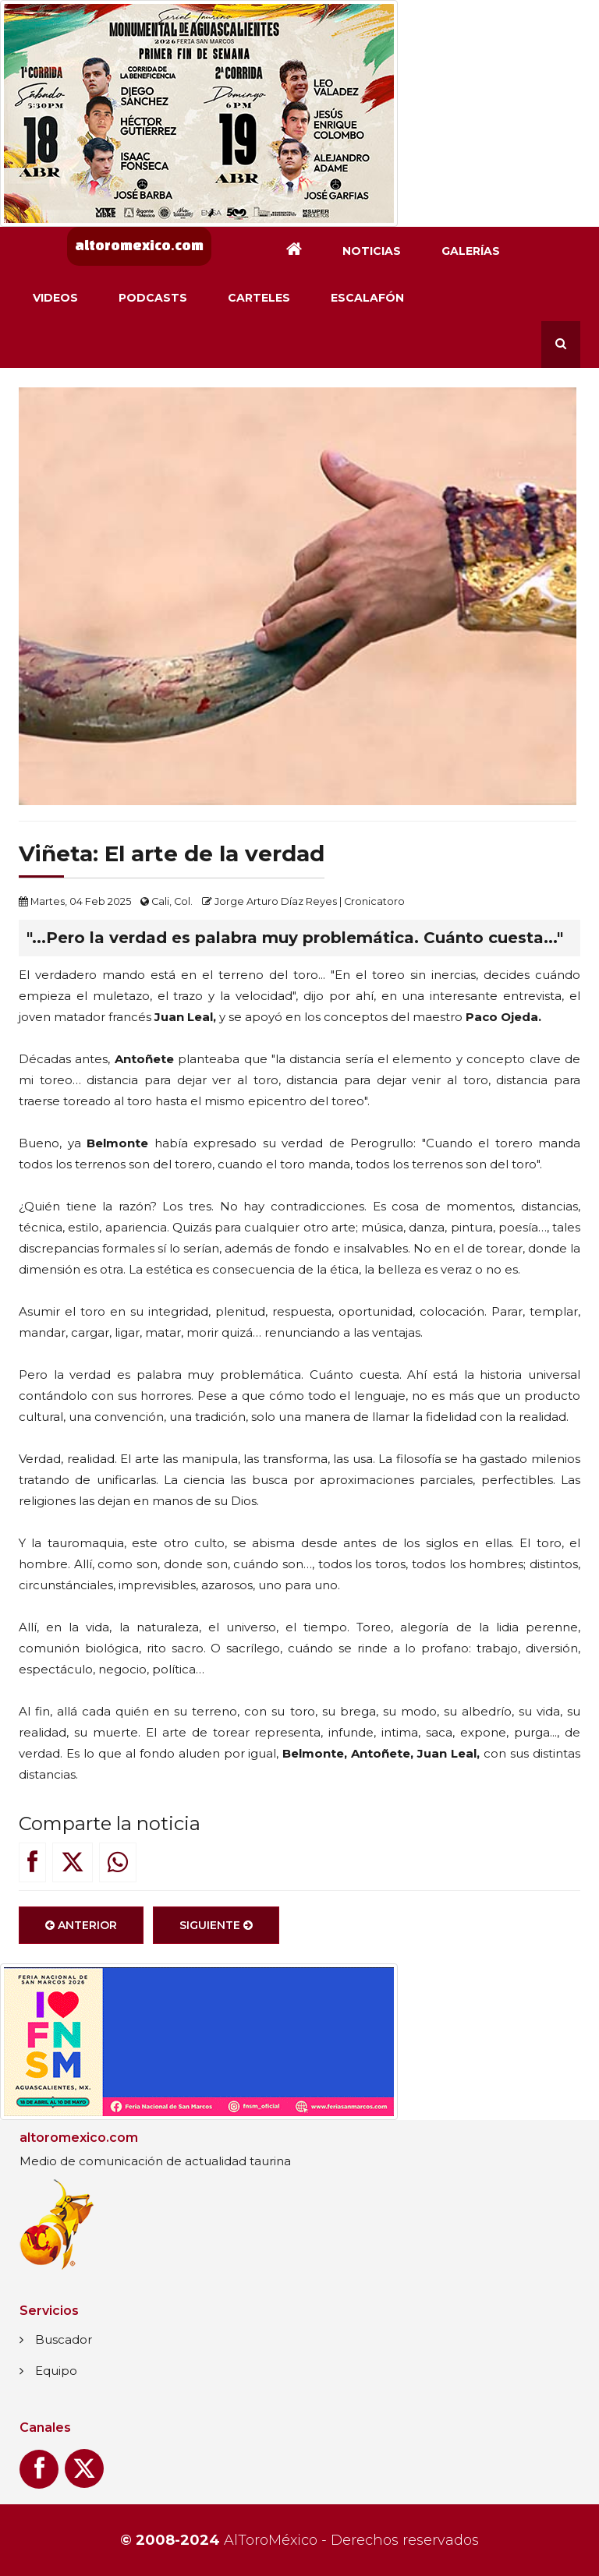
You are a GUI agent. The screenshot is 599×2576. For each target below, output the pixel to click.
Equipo (56, 2370)
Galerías (470, 251)
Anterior (81, 1925)
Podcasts (153, 298)
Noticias (371, 251)
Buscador (63, 2339)
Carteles (259, 298)
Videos (55, 298)
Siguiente (216, 1925)
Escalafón (367, 298)
